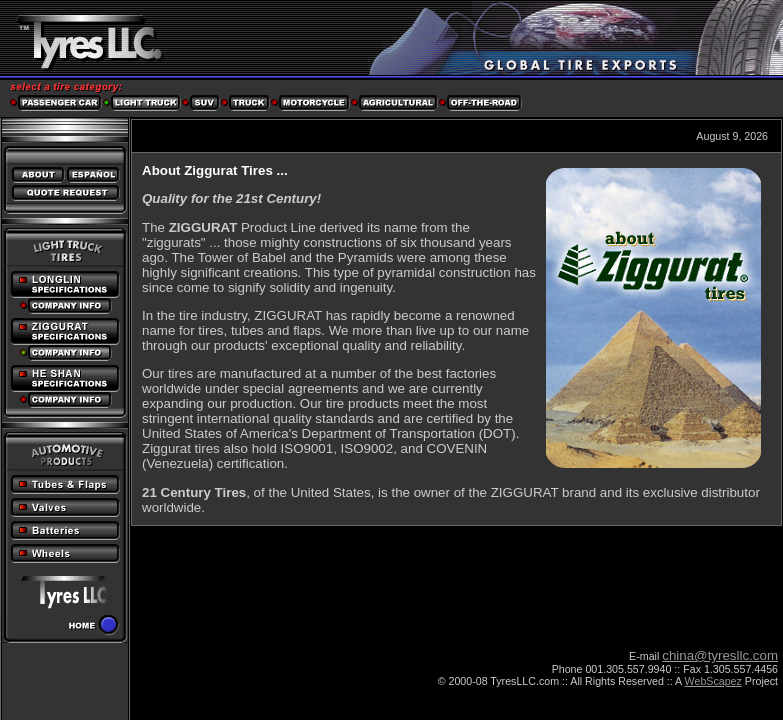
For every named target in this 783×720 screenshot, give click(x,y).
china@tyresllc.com (720, 655)
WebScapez (713, 681)
